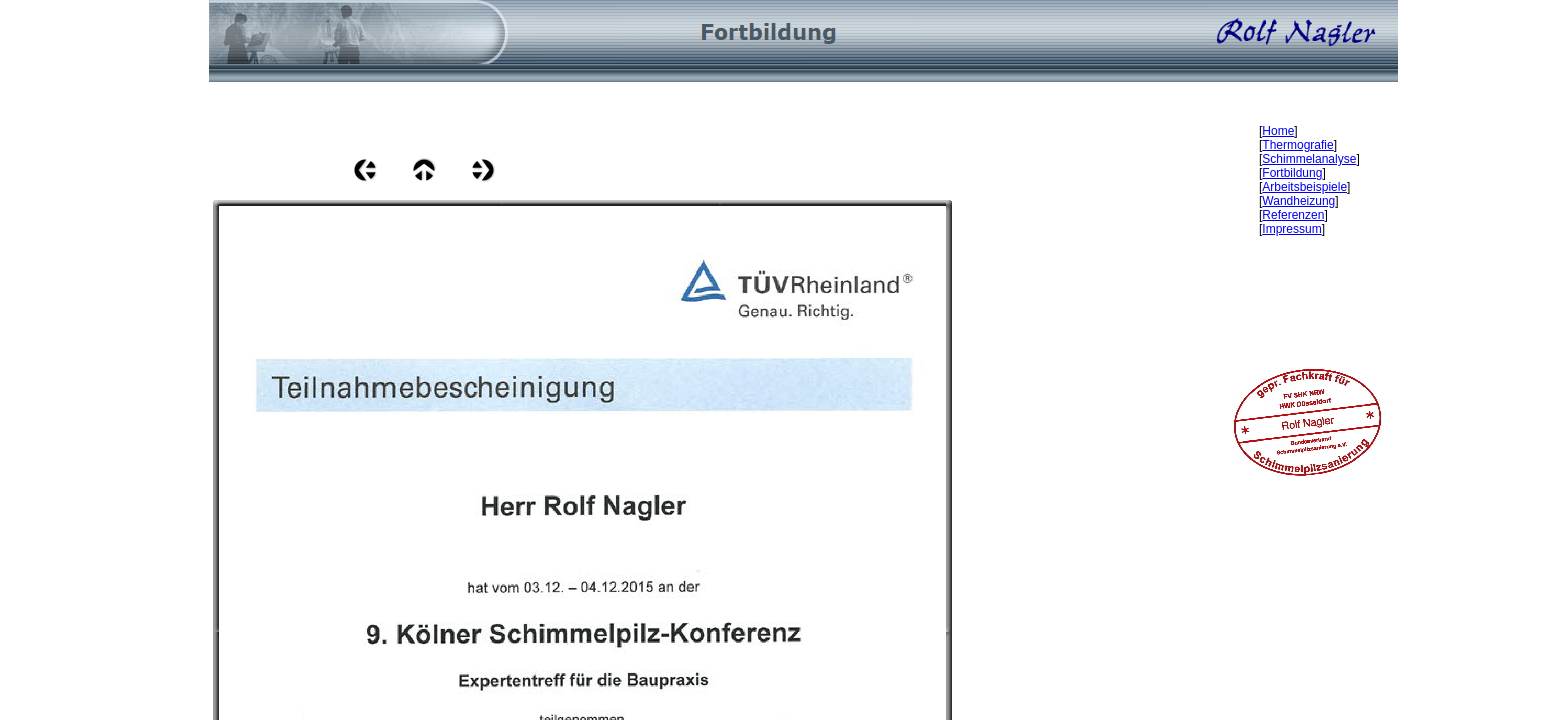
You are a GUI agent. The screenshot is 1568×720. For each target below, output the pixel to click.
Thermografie (1297, 145)
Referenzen (1293, 215)
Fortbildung (1292, 173)
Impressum (1291, 229)
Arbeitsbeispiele (1304, 187)
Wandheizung (1298, 201)
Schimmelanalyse (1309, 159)
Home (1278, 131)
